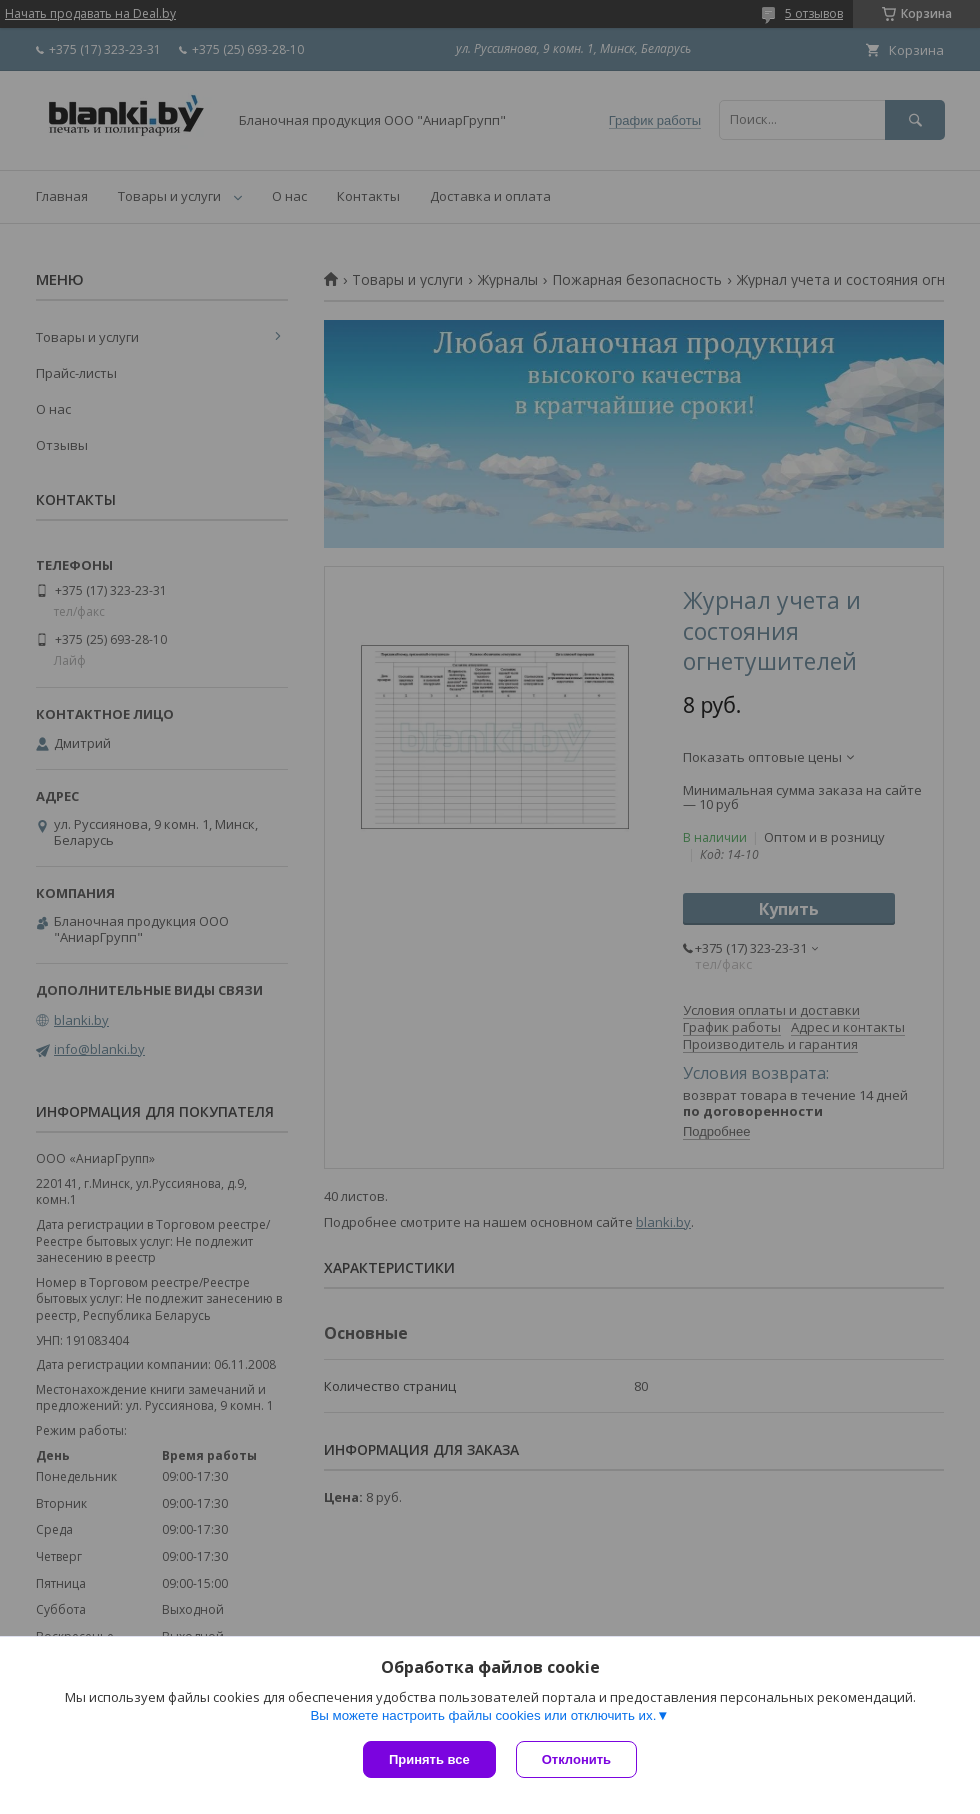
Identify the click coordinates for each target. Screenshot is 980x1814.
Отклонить (576, 1759)
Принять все (429, 1759)
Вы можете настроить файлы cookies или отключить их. (483, 1715)
